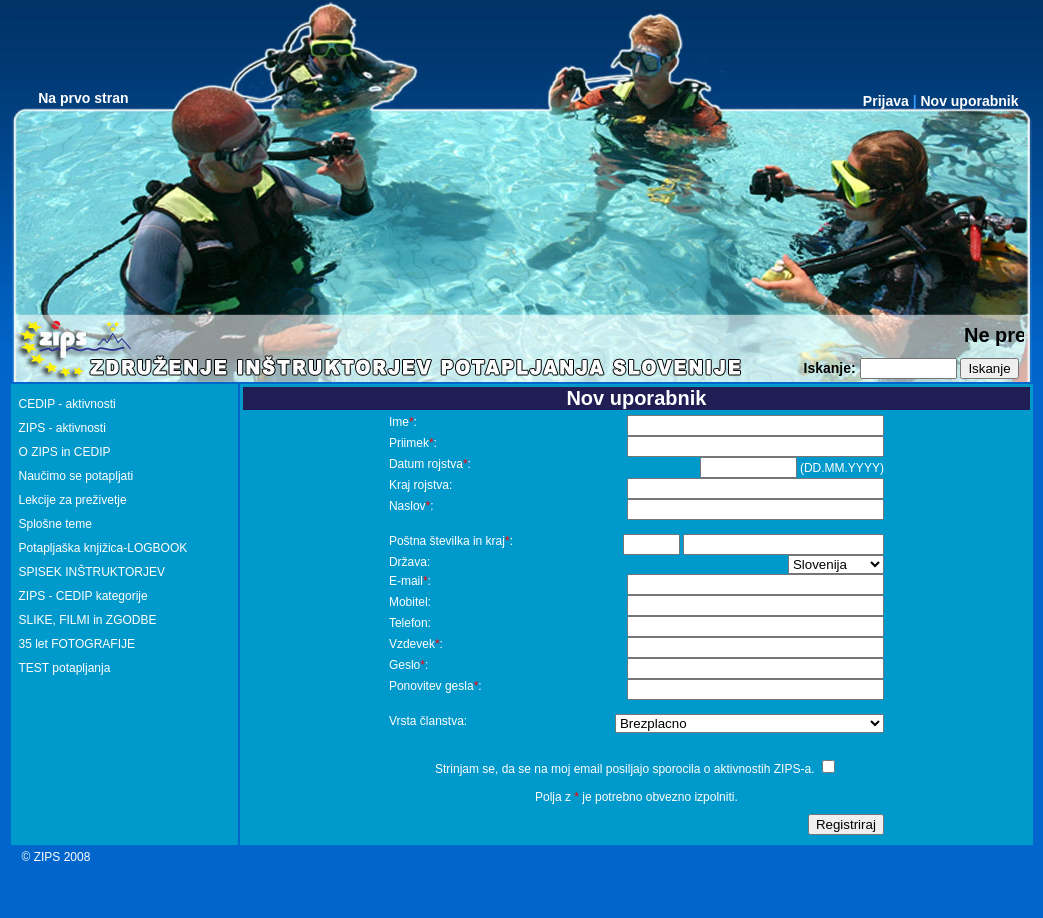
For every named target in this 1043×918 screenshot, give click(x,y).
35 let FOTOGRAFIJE (77, 644)
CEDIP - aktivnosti (67, 404)
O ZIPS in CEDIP (65, 452)
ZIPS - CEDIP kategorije (83, 596)
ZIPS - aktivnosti (62, 428)
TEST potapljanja (65, 668)
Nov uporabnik (969, 101)
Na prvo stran (83, 98)
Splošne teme (55, 524)
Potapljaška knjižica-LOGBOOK (103, 548)
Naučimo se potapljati (76, 476)
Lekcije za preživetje (73, 500)
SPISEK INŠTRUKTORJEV (92, 572)
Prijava (886, 101)
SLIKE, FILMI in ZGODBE (88, 620)
